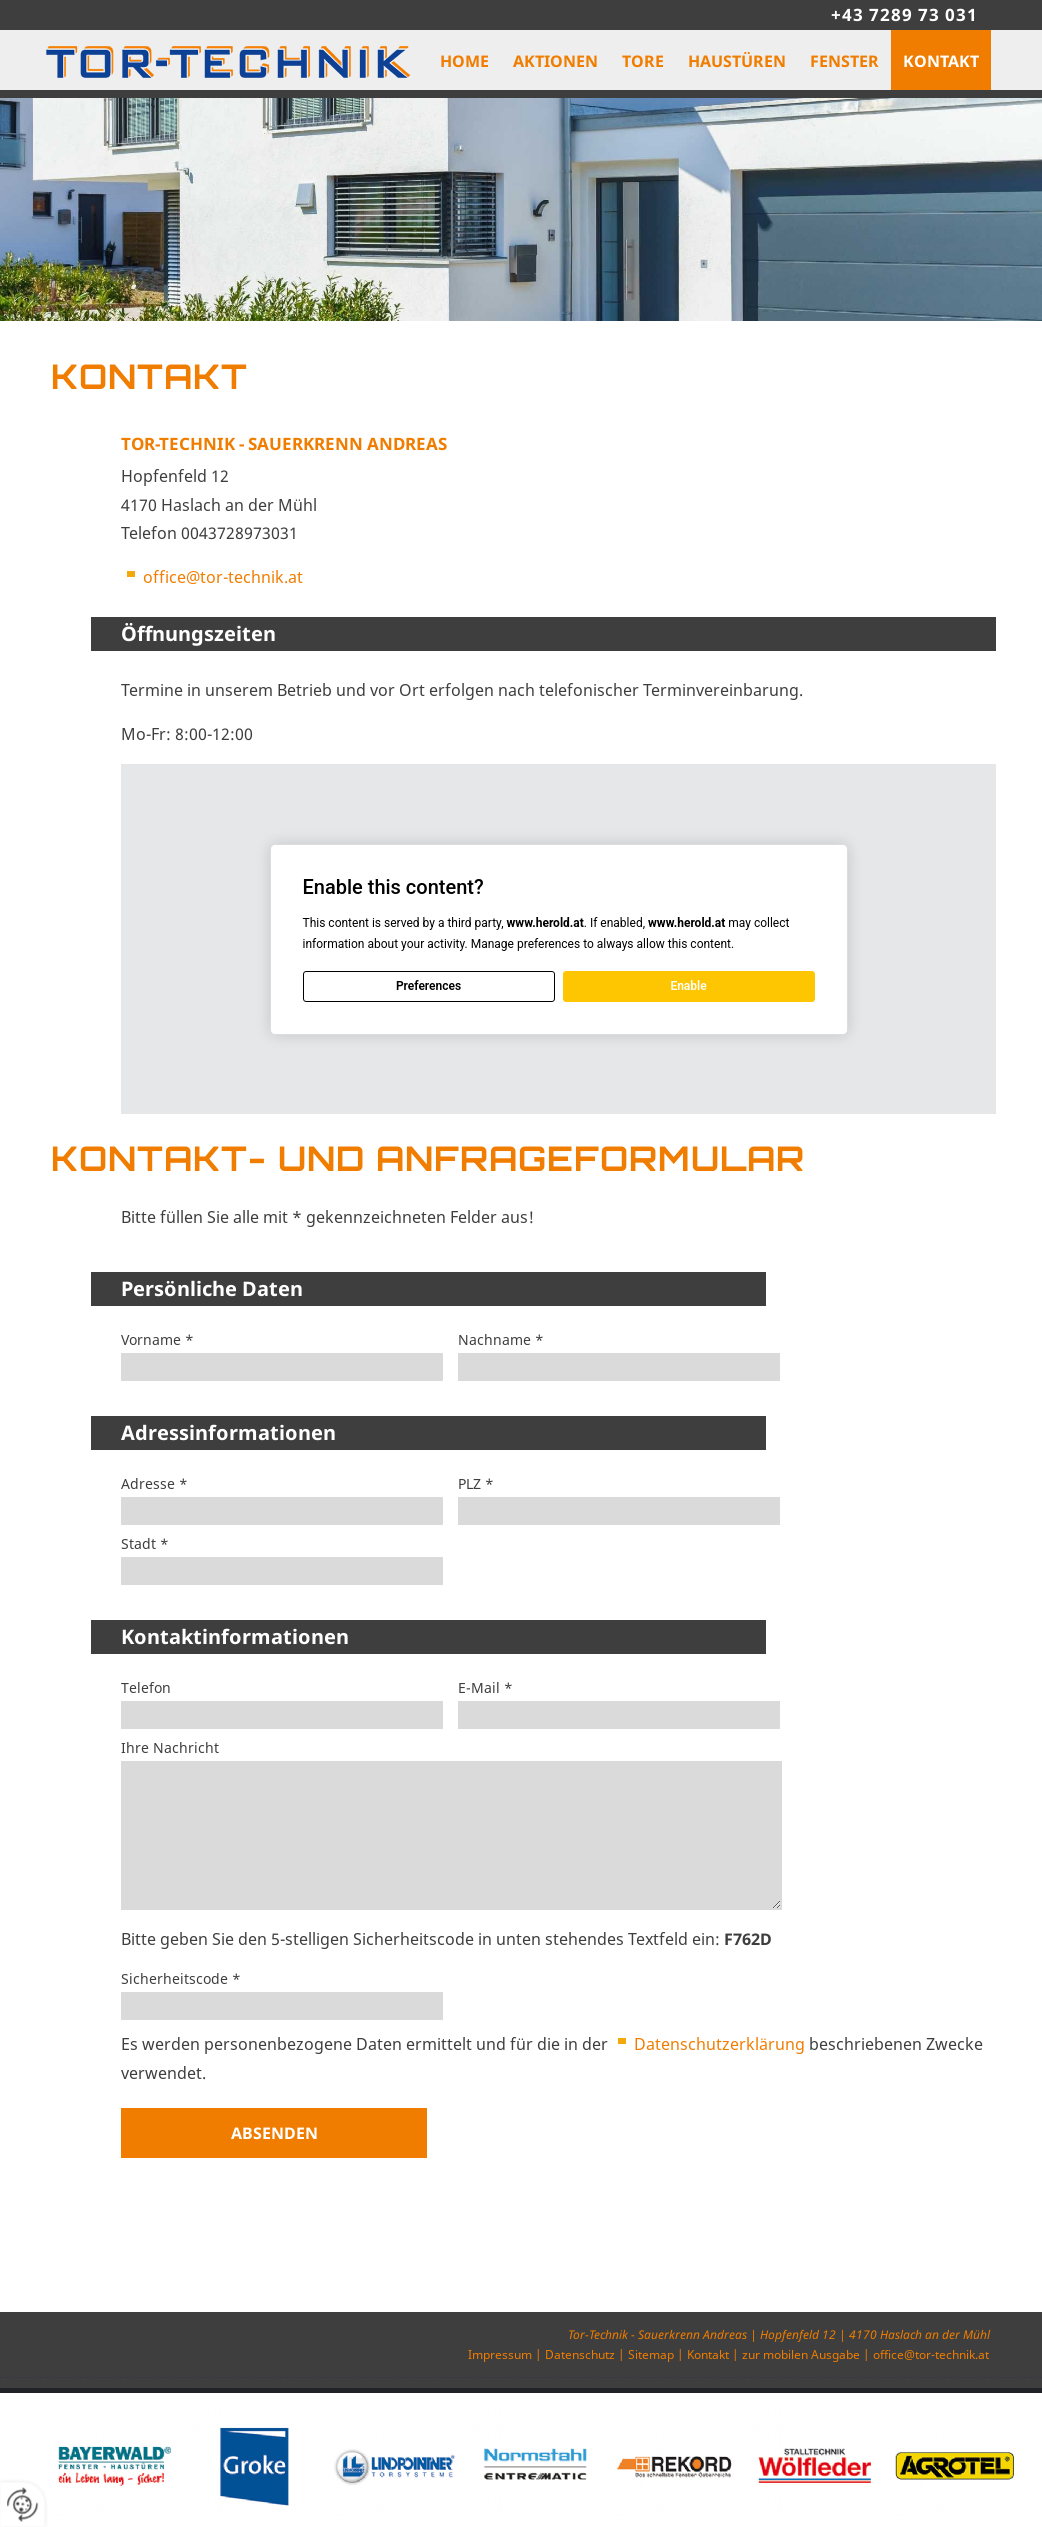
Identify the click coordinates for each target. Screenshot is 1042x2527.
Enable (688, 986)
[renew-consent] (22, 2504)
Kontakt (941, 61)
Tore (643, 61)
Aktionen (555, 61)
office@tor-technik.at (223, 577)
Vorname (157, 1340)
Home (464, 61)
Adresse (154, 1484)
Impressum (500, 2354)
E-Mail (485, 1688)
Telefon (146, 1688)
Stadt (145, 1544)
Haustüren (737, 61)
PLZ (476, 1484)
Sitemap (651, 2354)
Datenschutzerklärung (719, 2044)
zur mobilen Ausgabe (801, 2354)
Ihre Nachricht (170, 1748)
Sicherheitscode (181, 1978)
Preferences (428, 986)
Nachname (501, 1340)
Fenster (844, 61)
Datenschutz (580, 2354)
